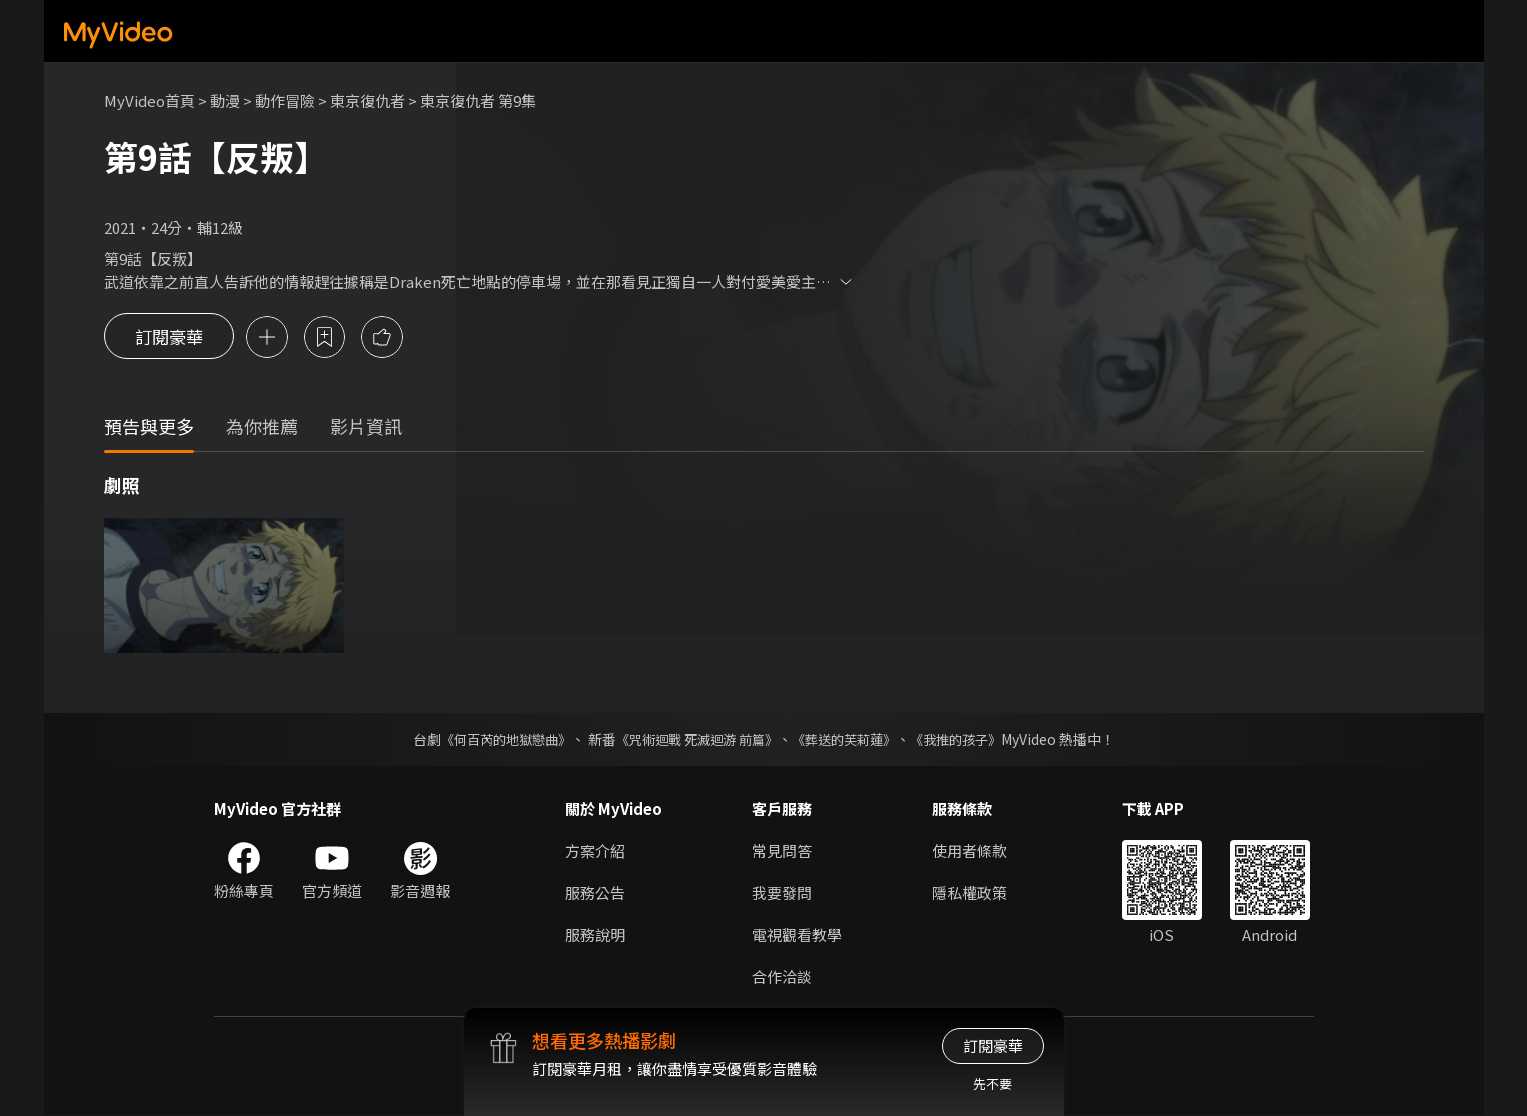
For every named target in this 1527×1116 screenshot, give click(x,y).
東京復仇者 (367, 100)
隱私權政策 (969, 893)
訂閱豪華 (169, 338)
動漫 (225, 100)
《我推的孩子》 (970, 740)
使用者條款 (969, 851)
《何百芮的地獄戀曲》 (492, 740)
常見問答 (782, 851)
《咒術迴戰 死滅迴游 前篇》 (694, 740)
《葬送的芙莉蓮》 (851, 740)
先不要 (992, 1083)
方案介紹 (595, 851)
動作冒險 (285, 100)
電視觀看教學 (797, 935)
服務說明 (595, 935)
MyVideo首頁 (149, 100)
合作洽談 (782, 977)
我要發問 (782, 893)
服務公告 (595, 893)
